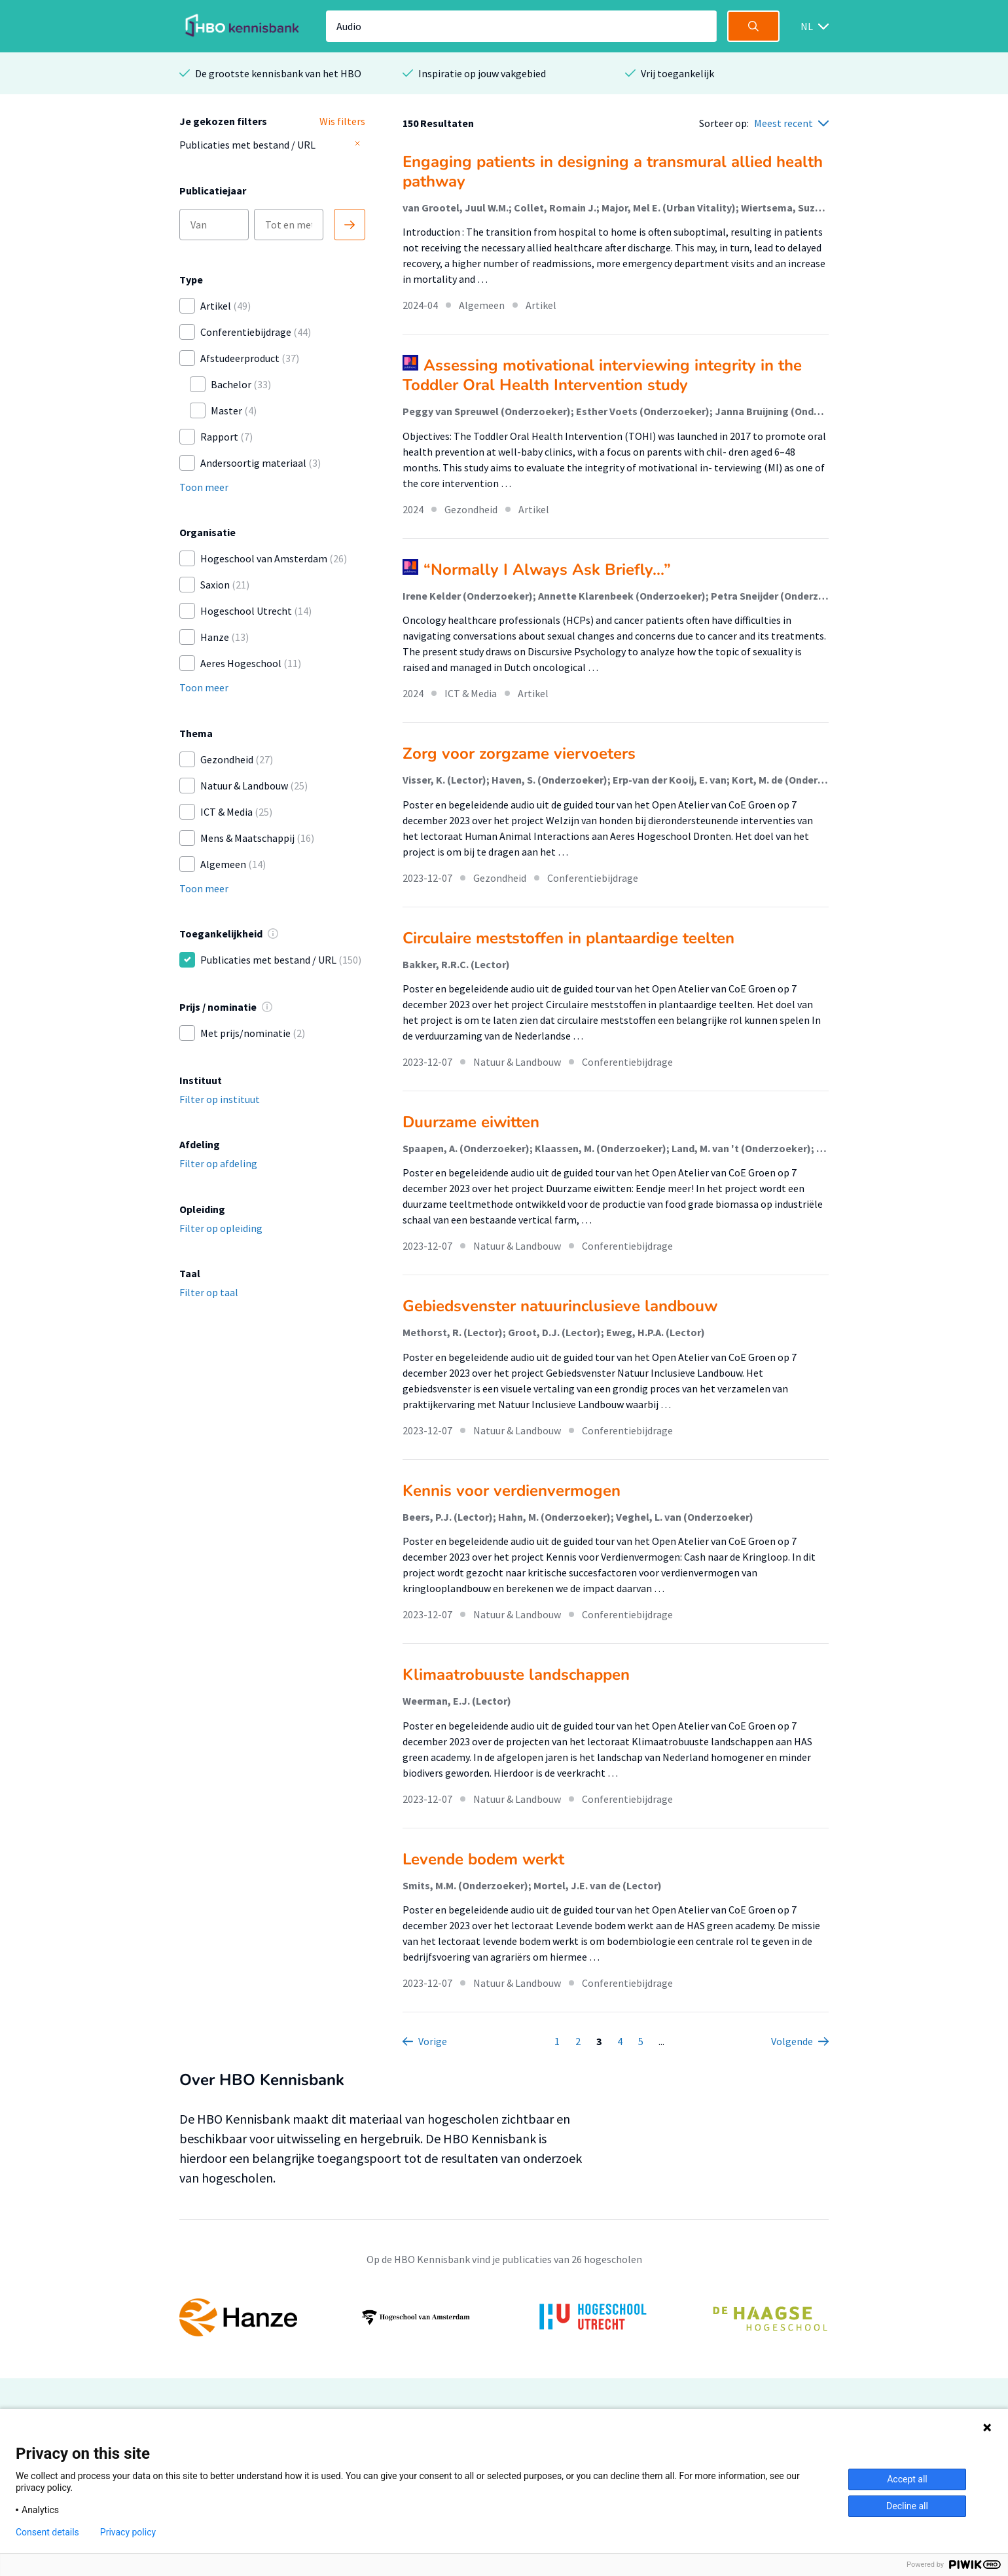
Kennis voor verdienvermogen (512, 1490)
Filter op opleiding (220, 1228)
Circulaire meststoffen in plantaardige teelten (568, 938)
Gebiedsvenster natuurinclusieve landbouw (560, 1306)
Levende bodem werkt (483, 1859)
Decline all (907, 2506)
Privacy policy (128, 2532)
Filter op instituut (219, 1099)
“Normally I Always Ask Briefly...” (547, 569)
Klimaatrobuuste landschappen (516, 1674)
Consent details (47, 2532)
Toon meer (203, 487)
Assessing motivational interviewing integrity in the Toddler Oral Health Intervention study (602, 375)
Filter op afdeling (218, 1163)
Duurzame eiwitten (471, 1122)
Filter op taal (208, 1292)
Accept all (907, 2479)
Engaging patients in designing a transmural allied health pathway (613, 171)
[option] (504, 2317)
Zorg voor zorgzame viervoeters (519, 753)
